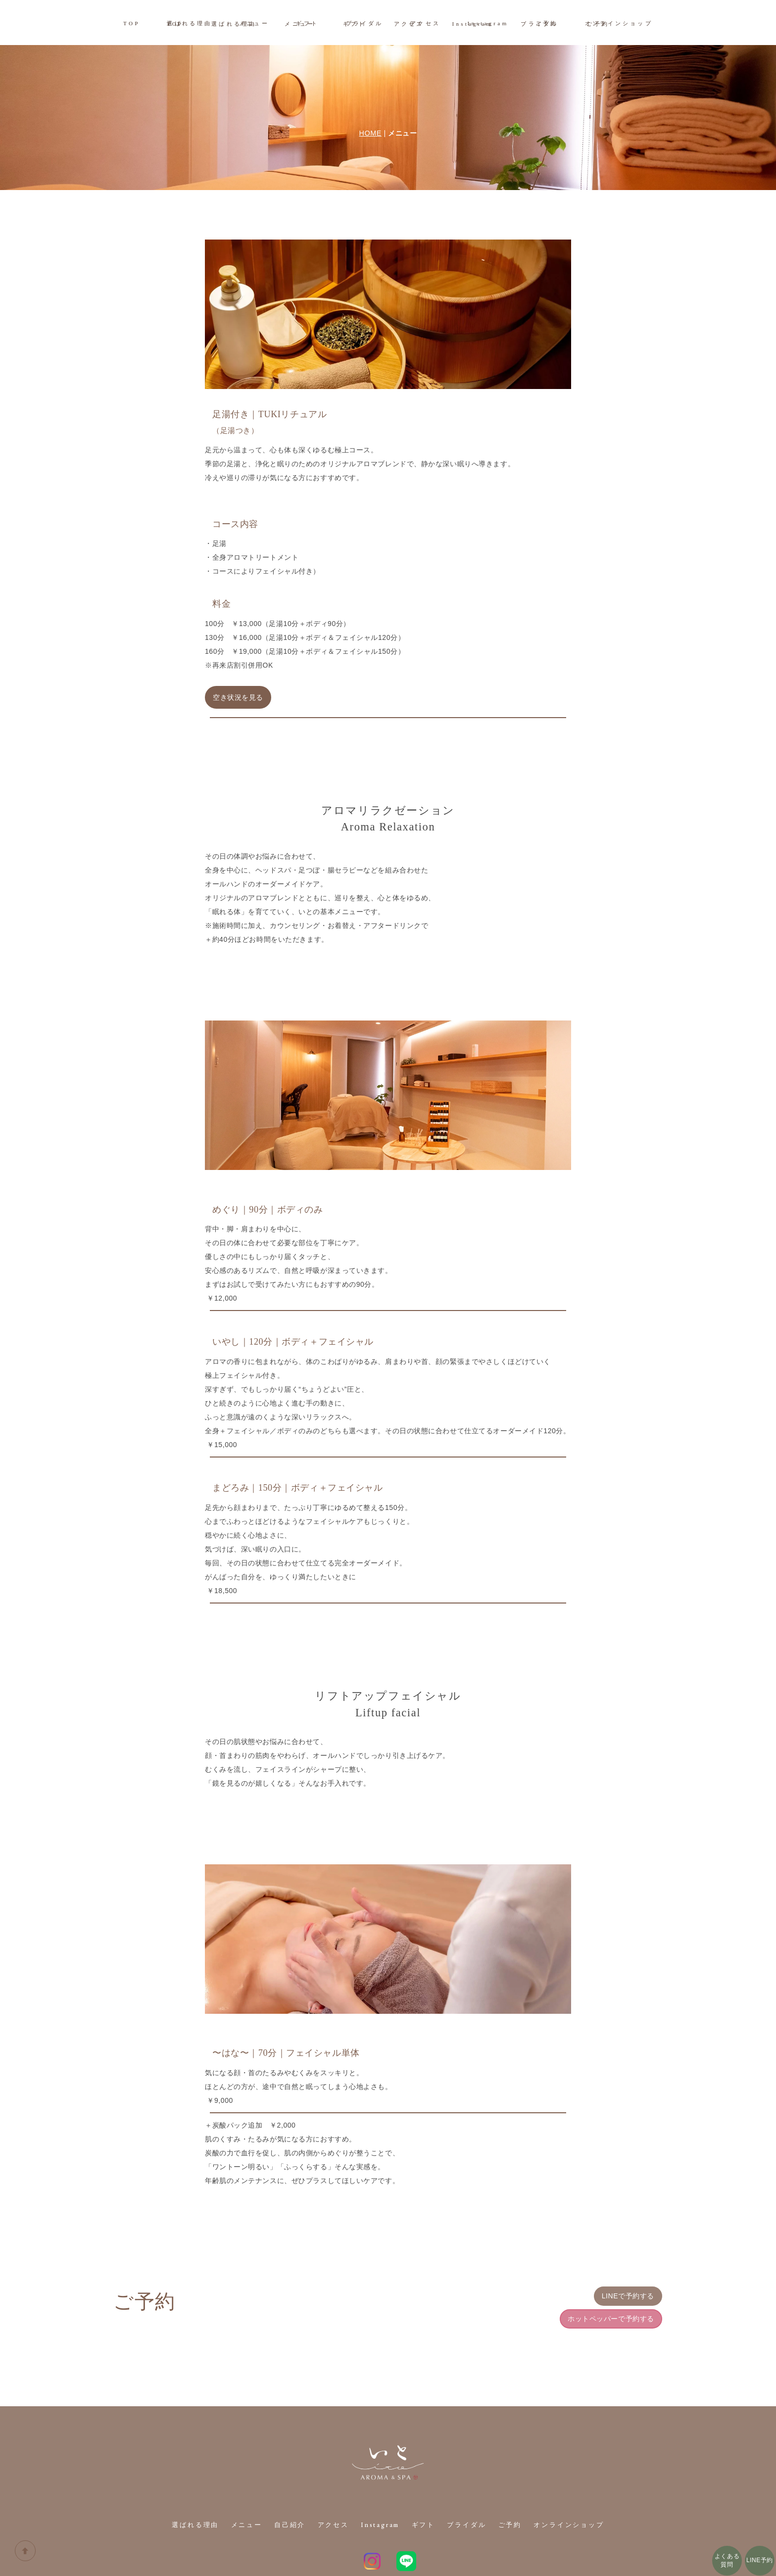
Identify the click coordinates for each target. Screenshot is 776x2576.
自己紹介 (287, 2480)
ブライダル (365, 23)
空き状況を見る (238, 652)
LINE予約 (759, 2560)
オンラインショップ (623, 23)
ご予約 (550, 23)
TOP (127, 23)
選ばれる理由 (185, 23)
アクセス (427, 23)
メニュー (252, 23)
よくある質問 (727, 2560)
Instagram (490, 23)
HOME (370, 88)
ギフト (306, 23)
